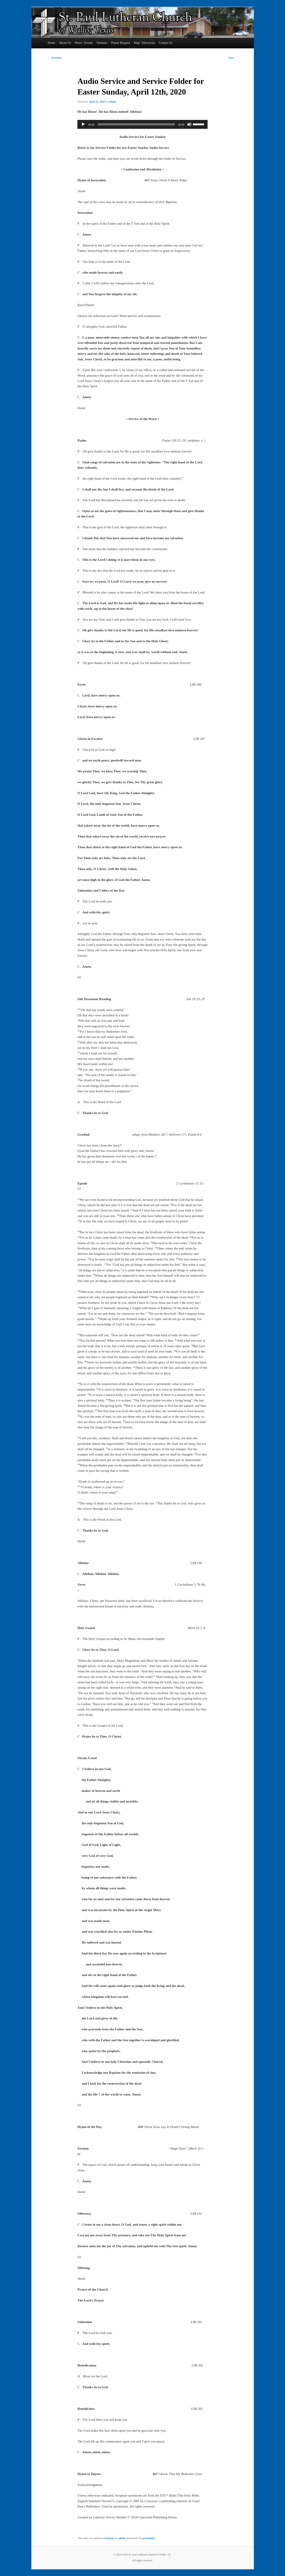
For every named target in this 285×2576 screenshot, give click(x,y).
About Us (65, 42)
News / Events (84, 42)
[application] (142, 124)
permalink (148, 2538)
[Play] (83, 124)
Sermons (102, 42)
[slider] (136, 124)
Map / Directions (144, 42)
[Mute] (189, 124)
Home (51, 42)
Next (232, 57)
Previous (54, 57)
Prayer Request (120, 42)
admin (112, 101)
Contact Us (166, 42)
